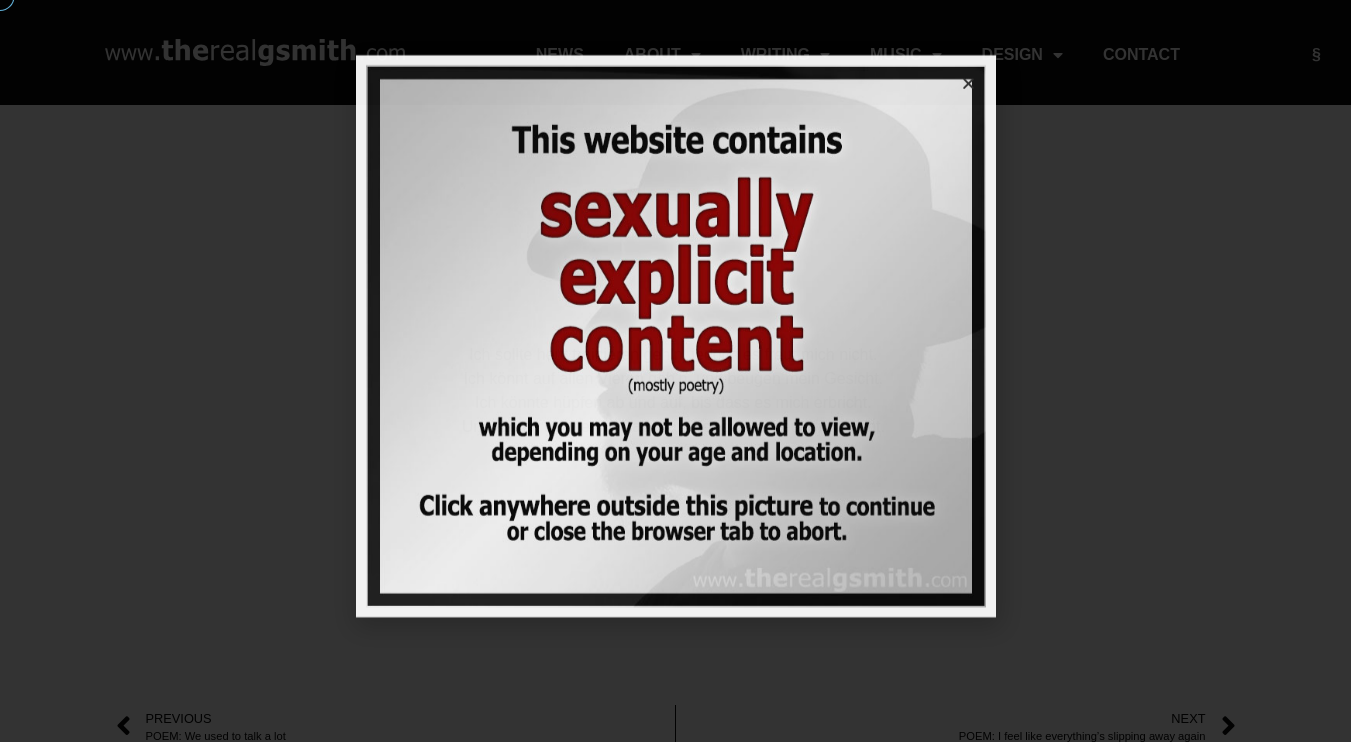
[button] (968, 40)
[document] (675, 371)
